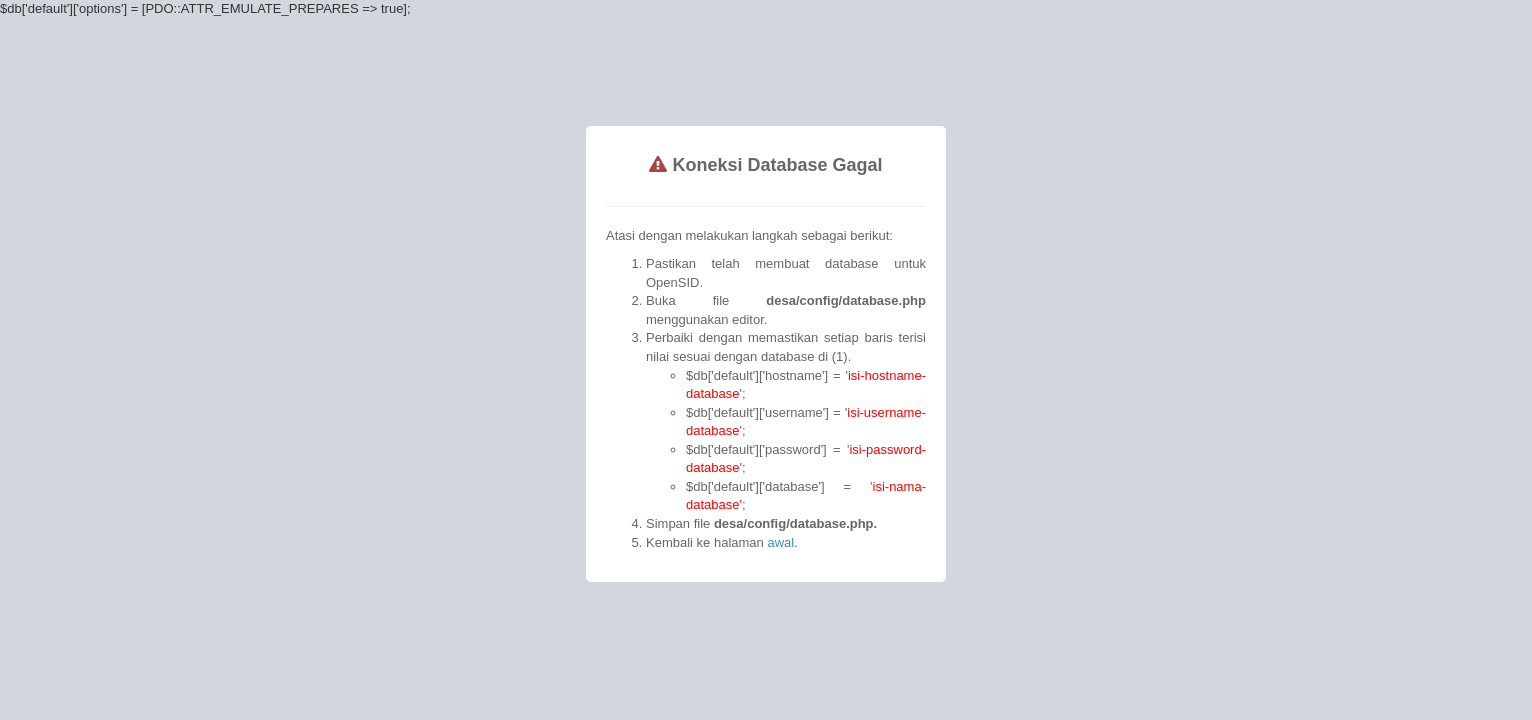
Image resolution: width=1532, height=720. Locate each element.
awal (735, 430)
